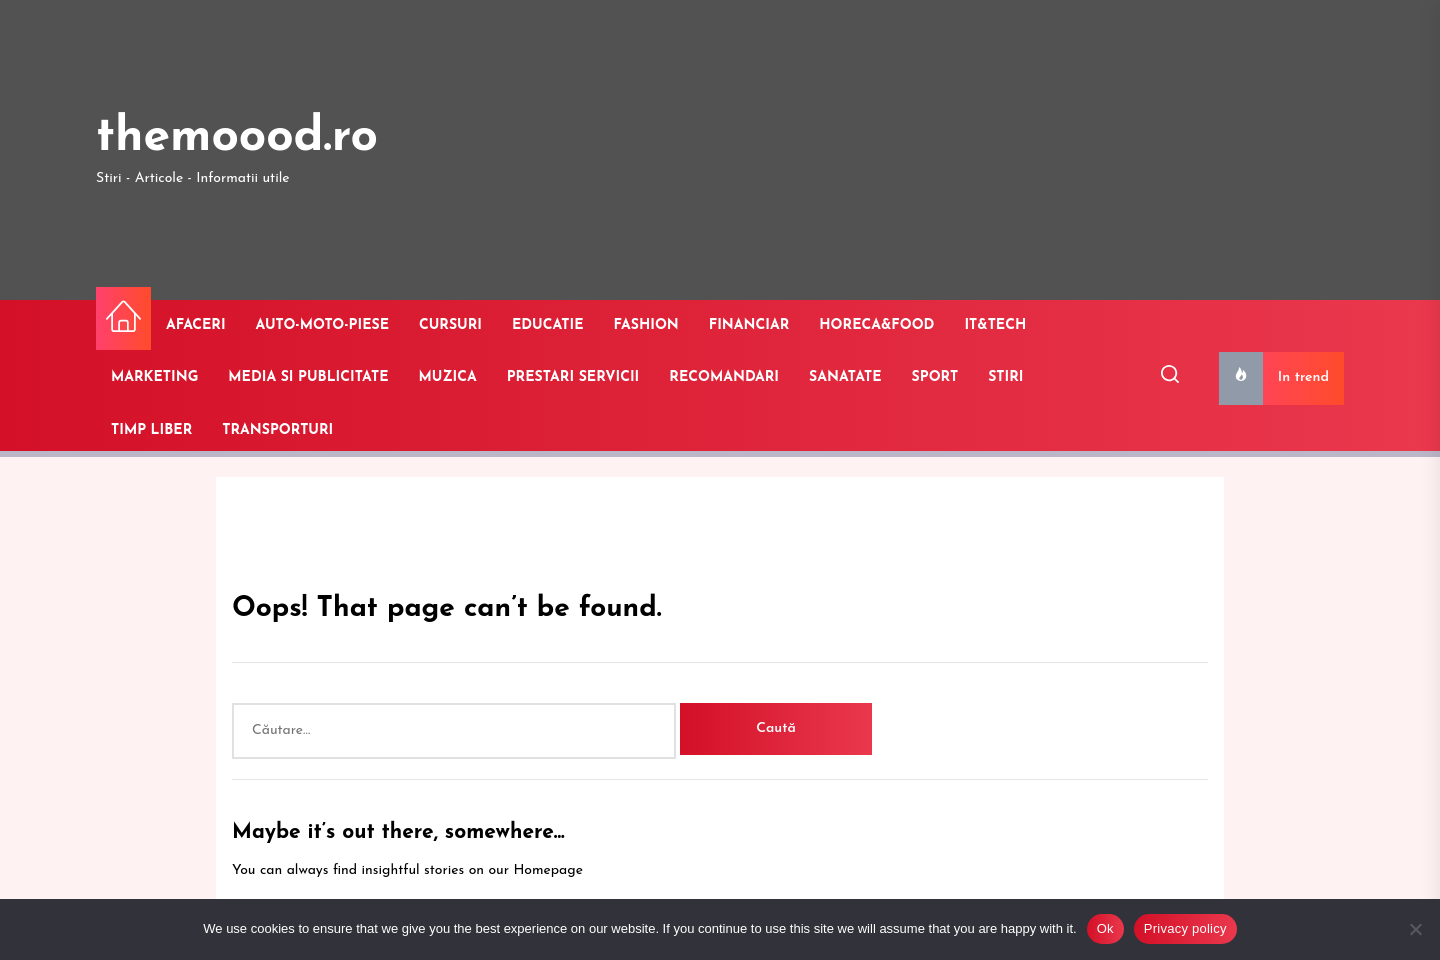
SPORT (935, 377)
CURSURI (450, 325)
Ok (1105, 928)
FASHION (646, 325)
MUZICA (448, 377)
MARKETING (154, 377)
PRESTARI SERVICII (573, 377)
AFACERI (196, 325)
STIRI (1005, 377)
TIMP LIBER (151, 430)
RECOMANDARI (724, 377)
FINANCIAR (749, 325)
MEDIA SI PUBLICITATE (308, 377)
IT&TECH (995, 325)
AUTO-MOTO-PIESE (322, 325)
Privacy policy (1185, 928)
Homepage (548, 870)
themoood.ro (237, 138)
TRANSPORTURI (277, 430)
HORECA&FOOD (876, 325)
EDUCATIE (548, 325)
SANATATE (845, 377)
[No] (1415, 929)
